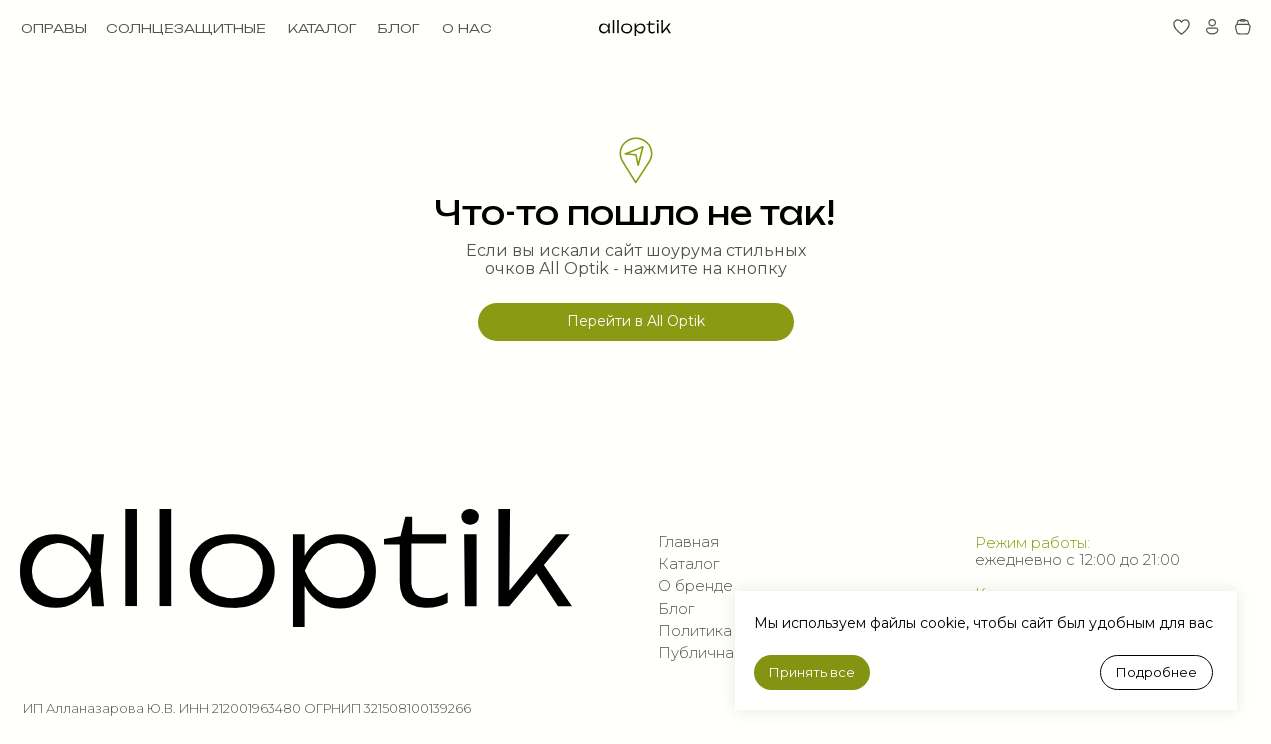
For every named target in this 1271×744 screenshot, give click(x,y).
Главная (688, 542)
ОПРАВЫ (54, 28)
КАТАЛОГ (322, 28)
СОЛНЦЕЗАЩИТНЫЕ (186, 28)
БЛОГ (398, 28)
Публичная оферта (732, 653)
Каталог (688, 564)
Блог (676, 609)
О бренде (695, 586)
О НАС (467, 28)
